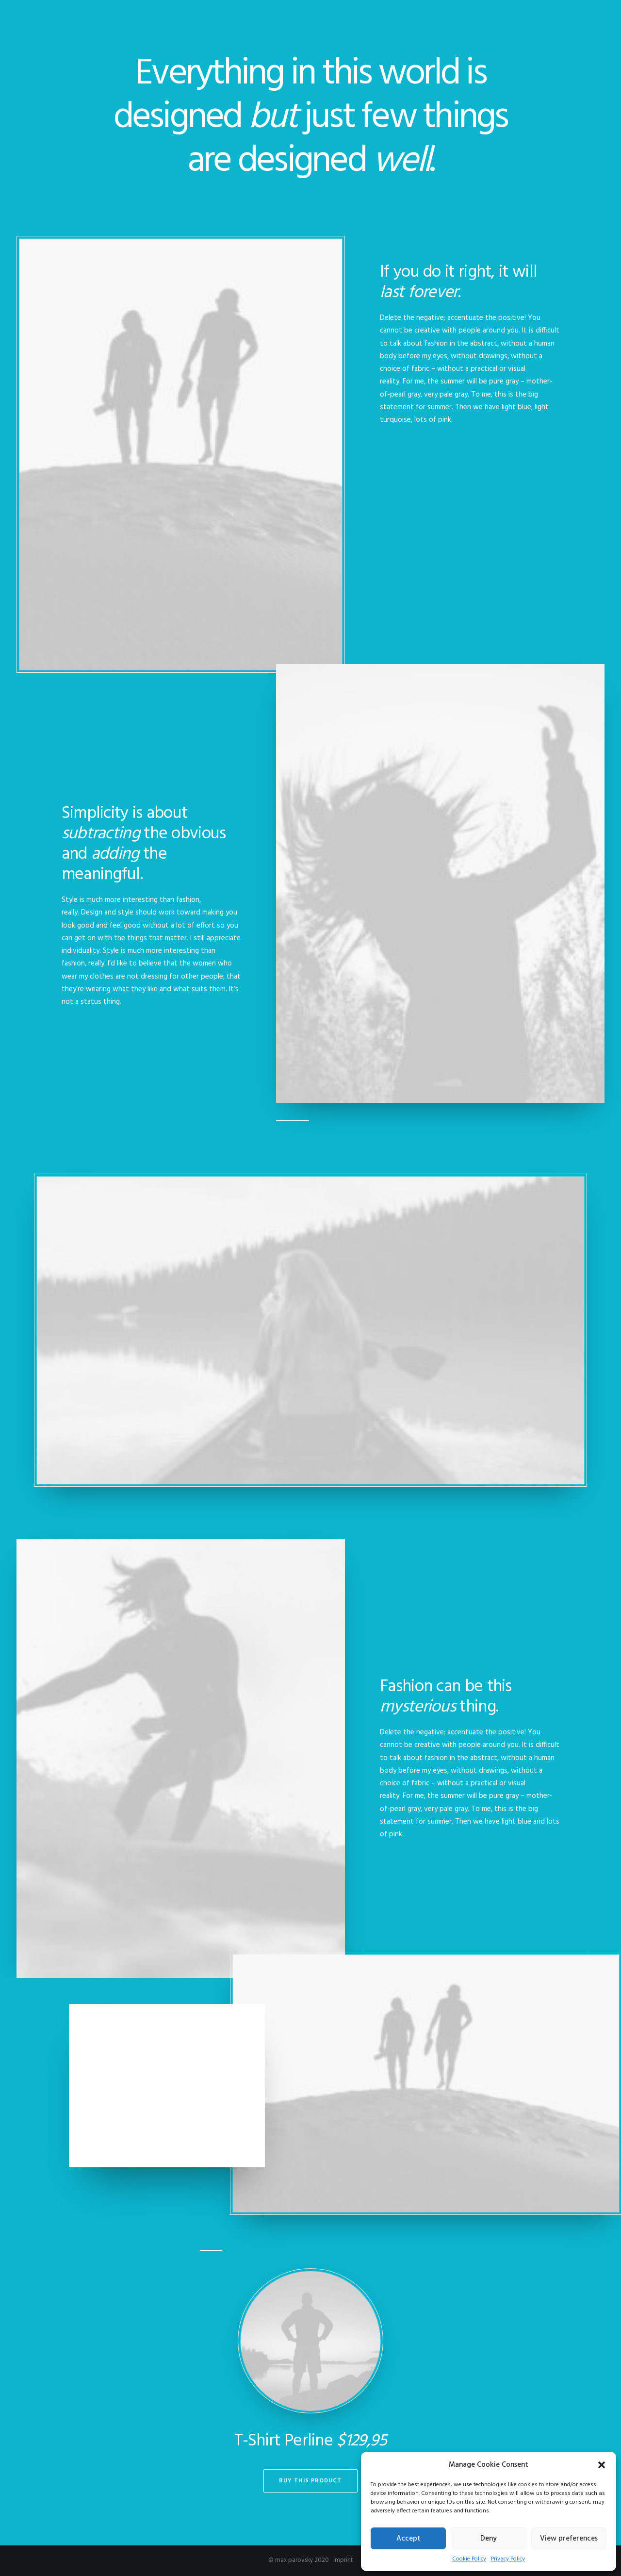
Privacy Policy (508, 2559)
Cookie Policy (469, 2559)
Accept (408, 2538)
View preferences (569, 2538)
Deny (488, 2538)
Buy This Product (310, 2481)
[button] (601, 2465)
